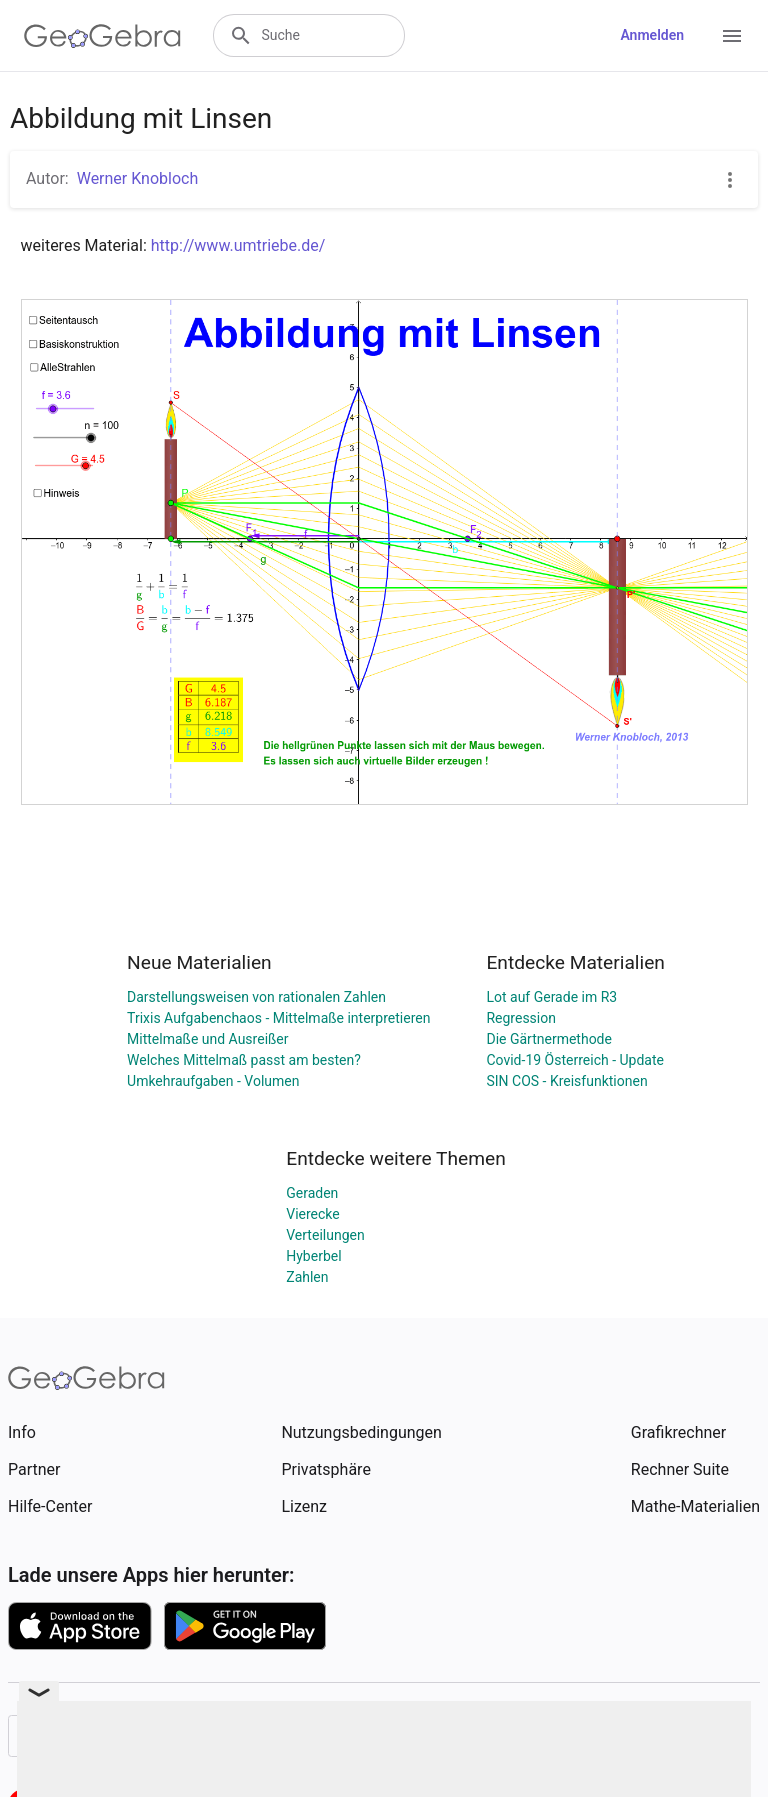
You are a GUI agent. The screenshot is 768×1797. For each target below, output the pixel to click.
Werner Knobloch (138, 178)
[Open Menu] (732, 36)
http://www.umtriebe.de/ (238, 245)
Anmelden (652, 35)
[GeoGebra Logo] (102, 36)
